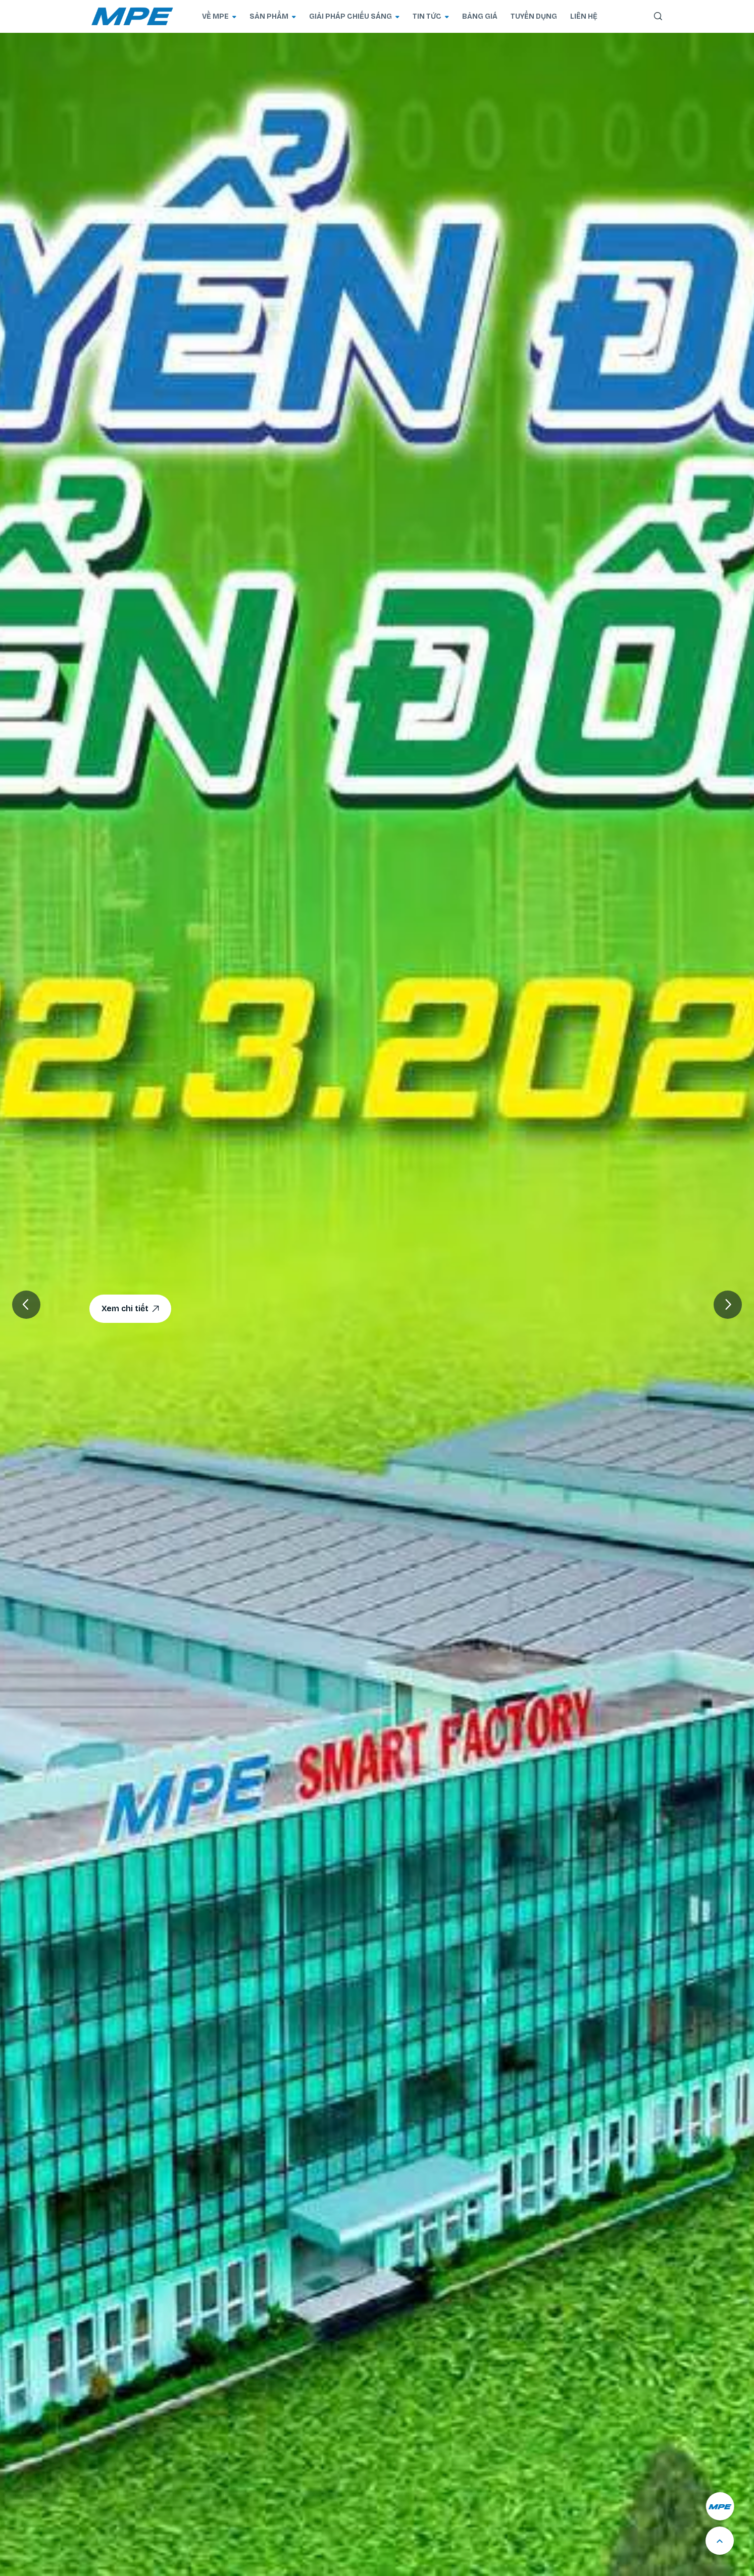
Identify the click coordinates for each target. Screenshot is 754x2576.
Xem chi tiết (130, 1309)
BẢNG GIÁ (479, 16)
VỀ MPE (219, 16)
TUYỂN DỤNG (534, 16)
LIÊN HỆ (583, 16)
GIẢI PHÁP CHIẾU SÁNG (354, 16)
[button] (728, 1305)
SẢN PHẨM (272, 16)
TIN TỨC (431, 16)
